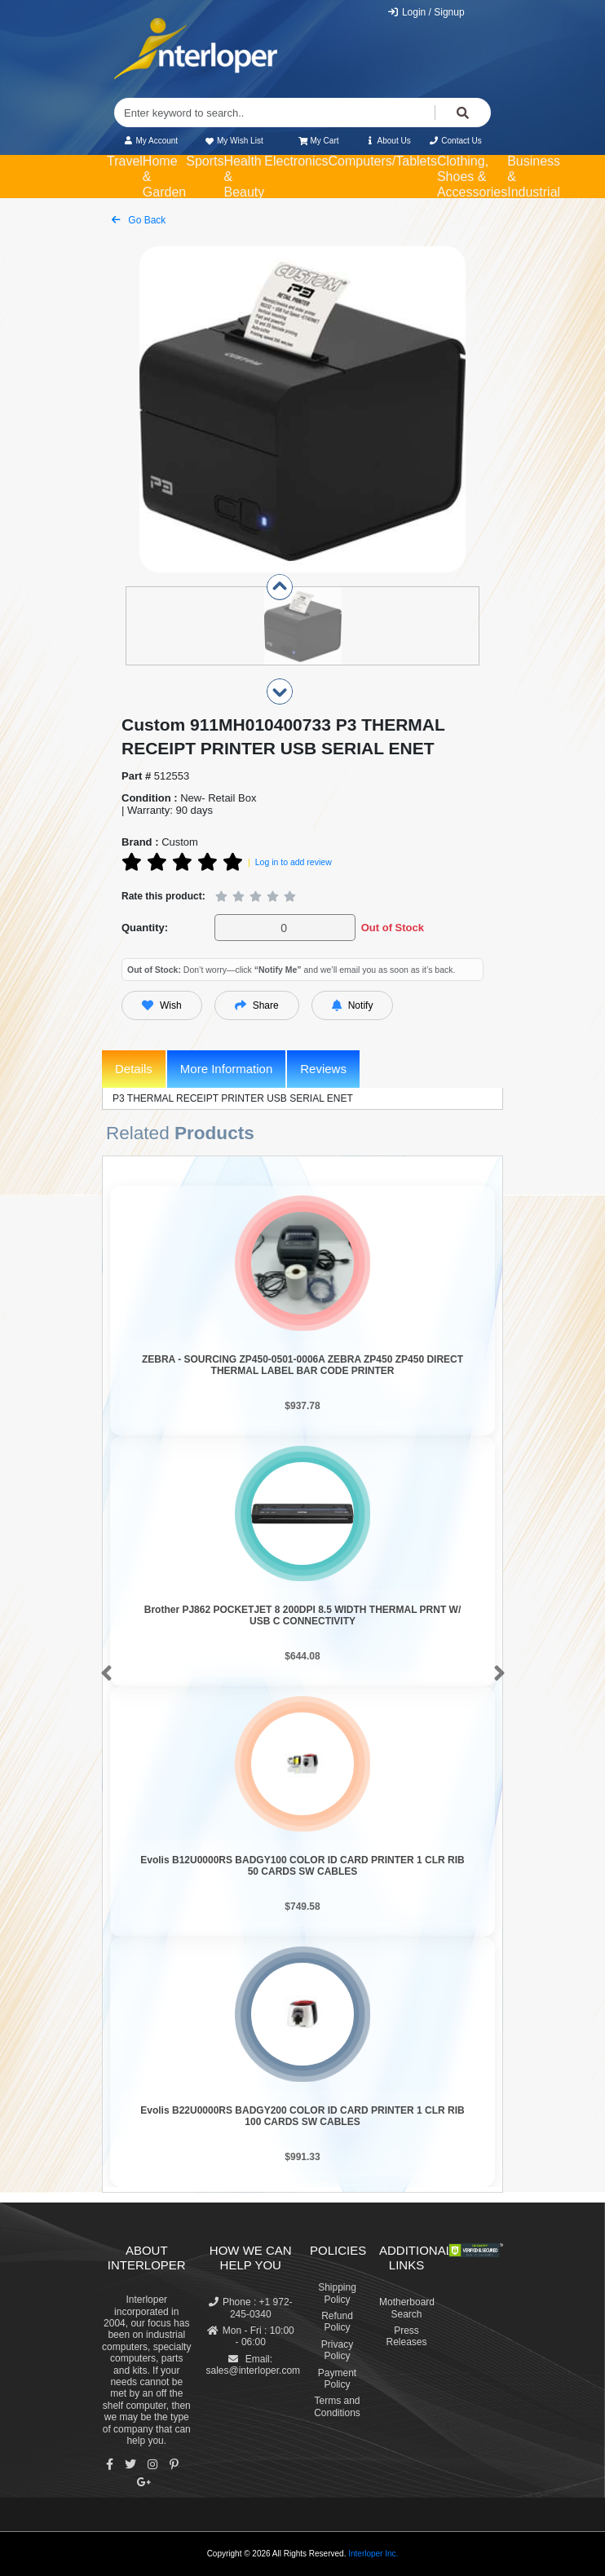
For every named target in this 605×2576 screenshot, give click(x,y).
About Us (388, 140)
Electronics (296, 161)
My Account (150, 140)
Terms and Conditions (337, 2406)
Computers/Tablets (383, 161)
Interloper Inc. (373, 2553)
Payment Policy (337, 2378)
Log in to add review (293, 862)
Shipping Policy (337, 2293)
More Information (226, 1069)
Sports (204, 161)
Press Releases (406, 2336)
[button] (103, 1674)
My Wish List (233, 140)
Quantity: (144, 927)
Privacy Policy (337, 2350)
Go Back (139, 220)
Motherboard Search (407, 2307)
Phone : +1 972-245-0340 (251, 2307)
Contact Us (455, 140)
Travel (125, 161)
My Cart (318, 140)
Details (133, 1069)
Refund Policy (337, 2321)
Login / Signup (426, 12)
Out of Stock (392, 927)
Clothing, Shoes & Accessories (472, 176)
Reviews (323, 1069)
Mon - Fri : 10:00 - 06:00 (250, 2336)
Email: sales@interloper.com (253, 2364)
